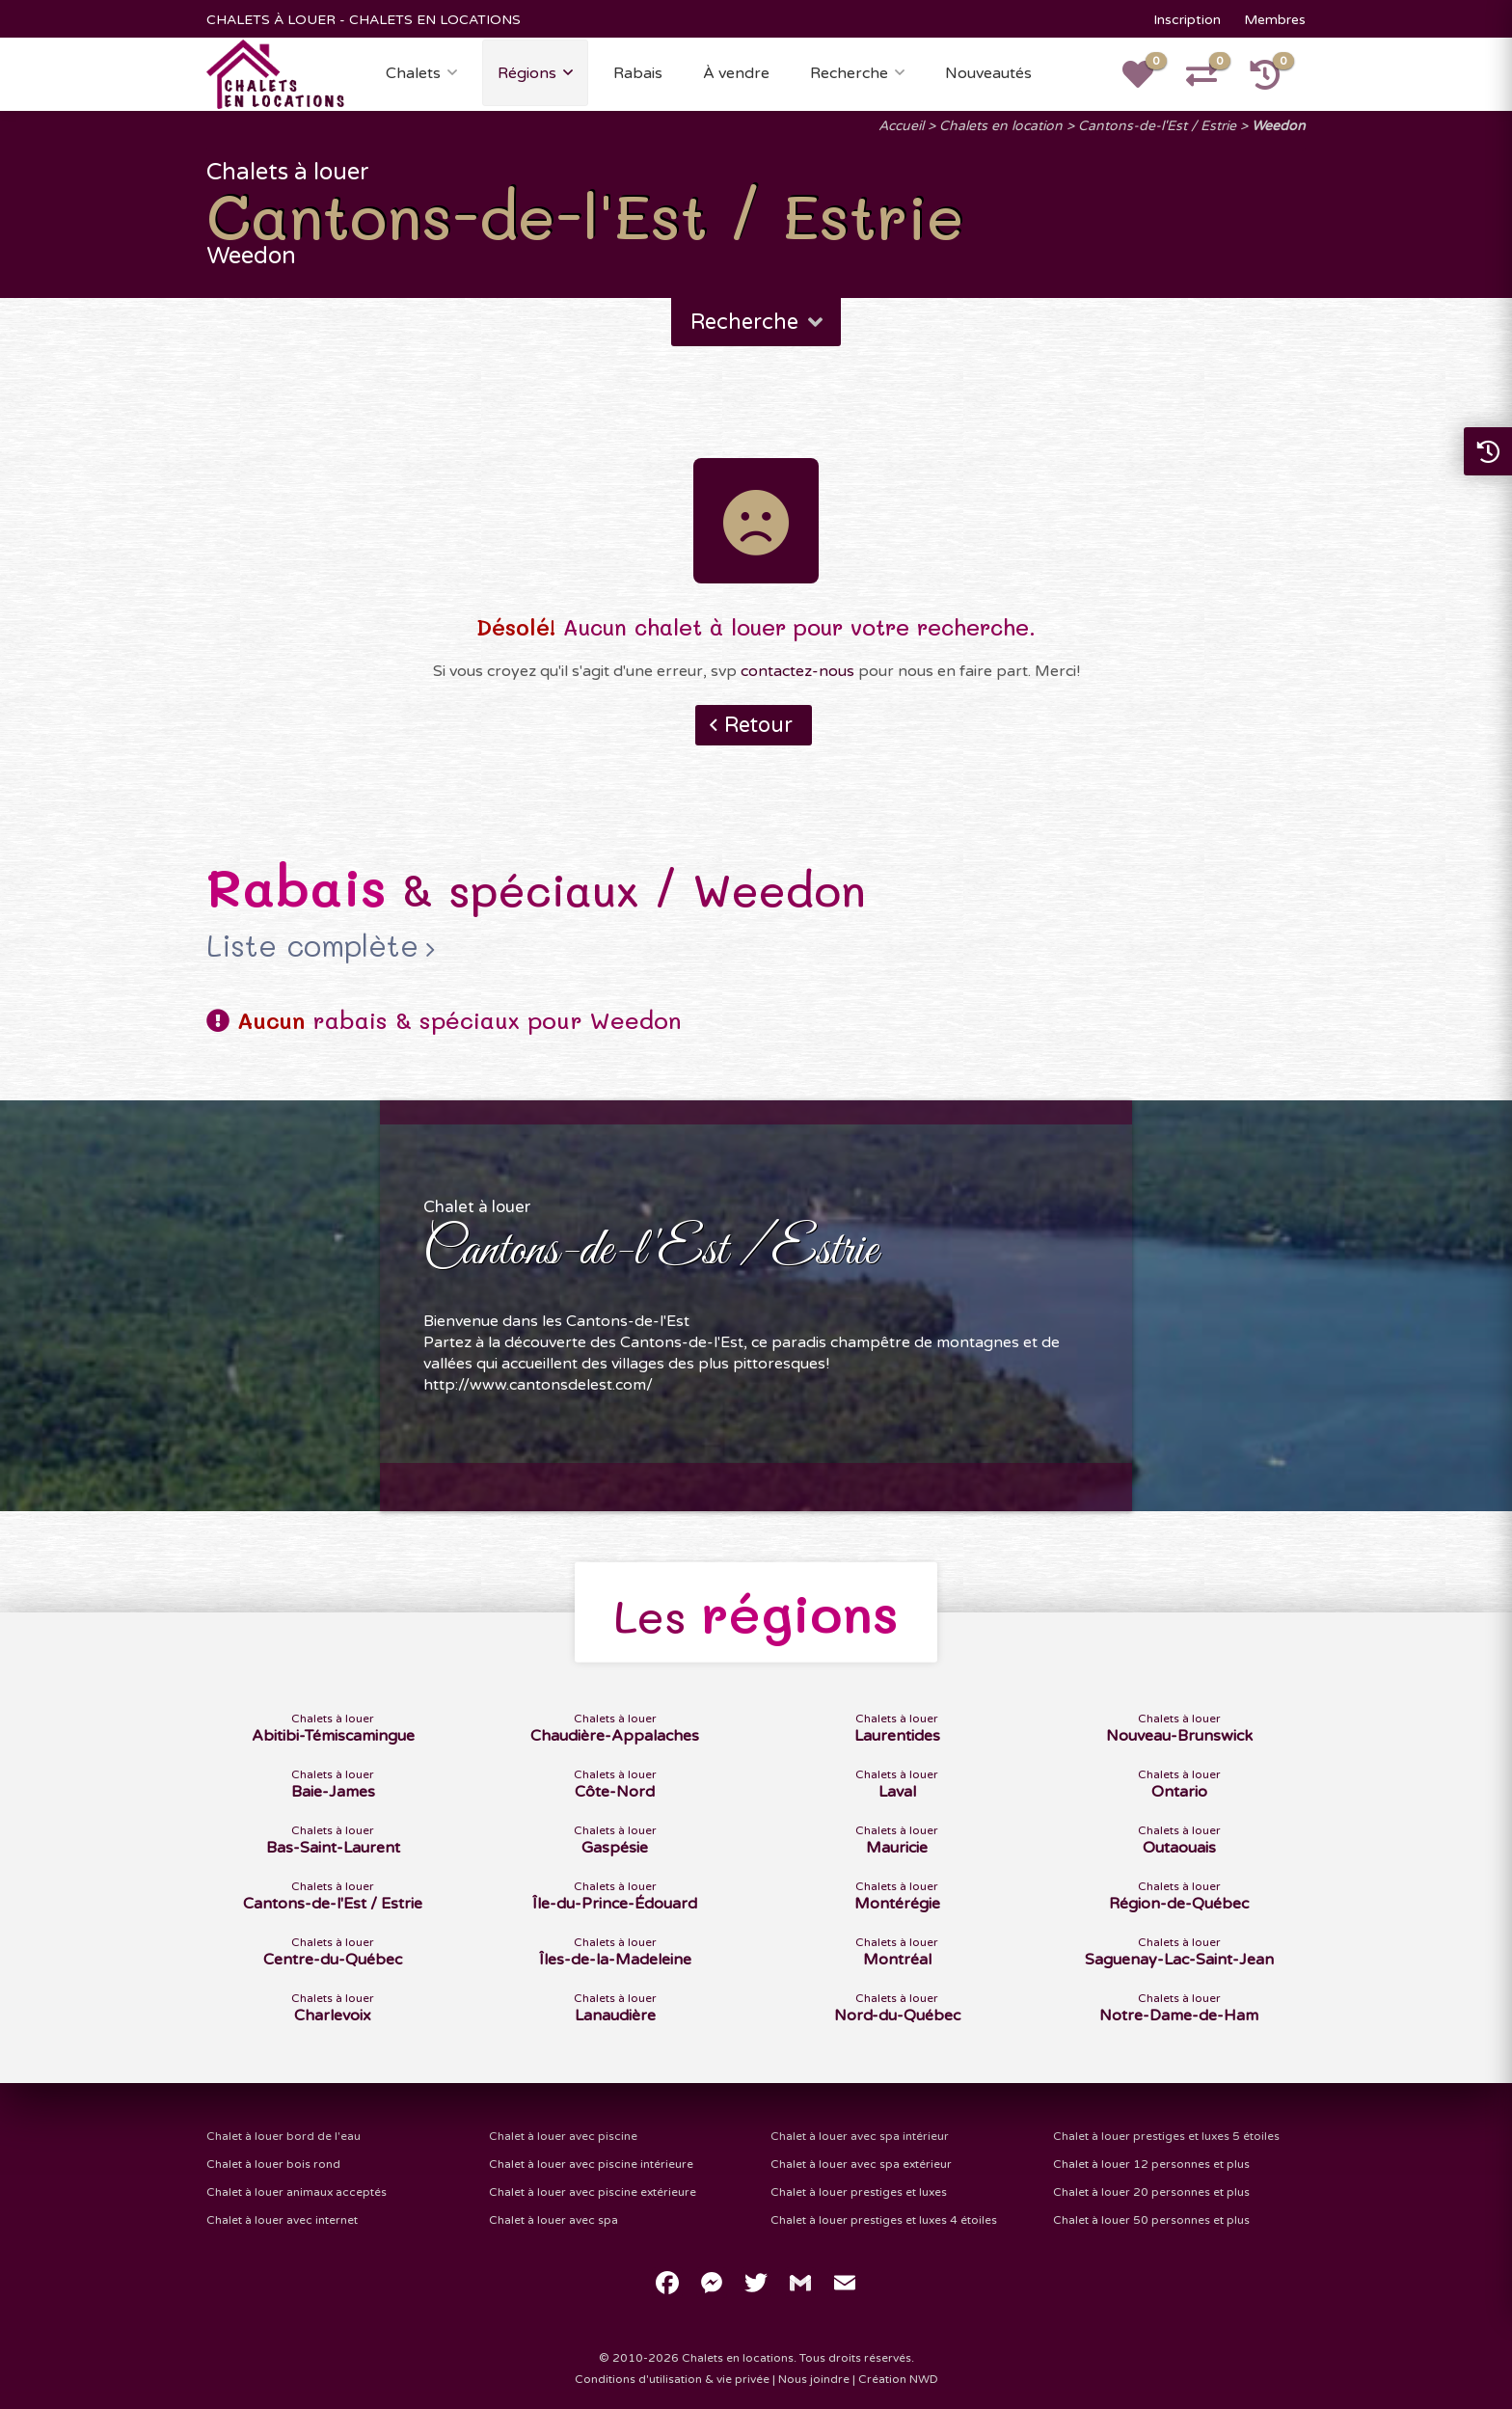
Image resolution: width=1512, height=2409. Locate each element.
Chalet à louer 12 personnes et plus (1151, 2164)
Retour (758, 725)
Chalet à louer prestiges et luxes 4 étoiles (883, 2220)
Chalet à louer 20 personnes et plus (1151, 2192)
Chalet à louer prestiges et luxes (858, 2192)
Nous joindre (814, 2379)
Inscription (1187, 20)
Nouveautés (988, 73)
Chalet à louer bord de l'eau (283, 2136)
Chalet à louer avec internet (282, 2220)
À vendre (736, 73)
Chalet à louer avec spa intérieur (859, 2136)
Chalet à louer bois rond (273, 2164)
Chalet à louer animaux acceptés (296, 2192)
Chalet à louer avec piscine (563, 2136)
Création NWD (898, 2379)
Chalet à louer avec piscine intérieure (591, 2164)
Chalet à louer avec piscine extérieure (592, 2192)
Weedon (1279, 126)
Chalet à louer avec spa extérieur (861, 2164)
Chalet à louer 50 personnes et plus (1151, 2220)
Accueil (901, 126)
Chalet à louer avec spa (553, 2220)
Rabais (637, 73)
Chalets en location (1001, 126)
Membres (1275, 20)
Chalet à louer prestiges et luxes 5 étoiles (1166, 2136)
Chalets (413, 73)
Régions (527, 73)
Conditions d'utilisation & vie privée (672, 2379)
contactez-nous (797, 671)
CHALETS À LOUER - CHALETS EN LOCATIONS (363, 20)
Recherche (849, 73)
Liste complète (312, 946)
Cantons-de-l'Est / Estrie (1157, 126)
